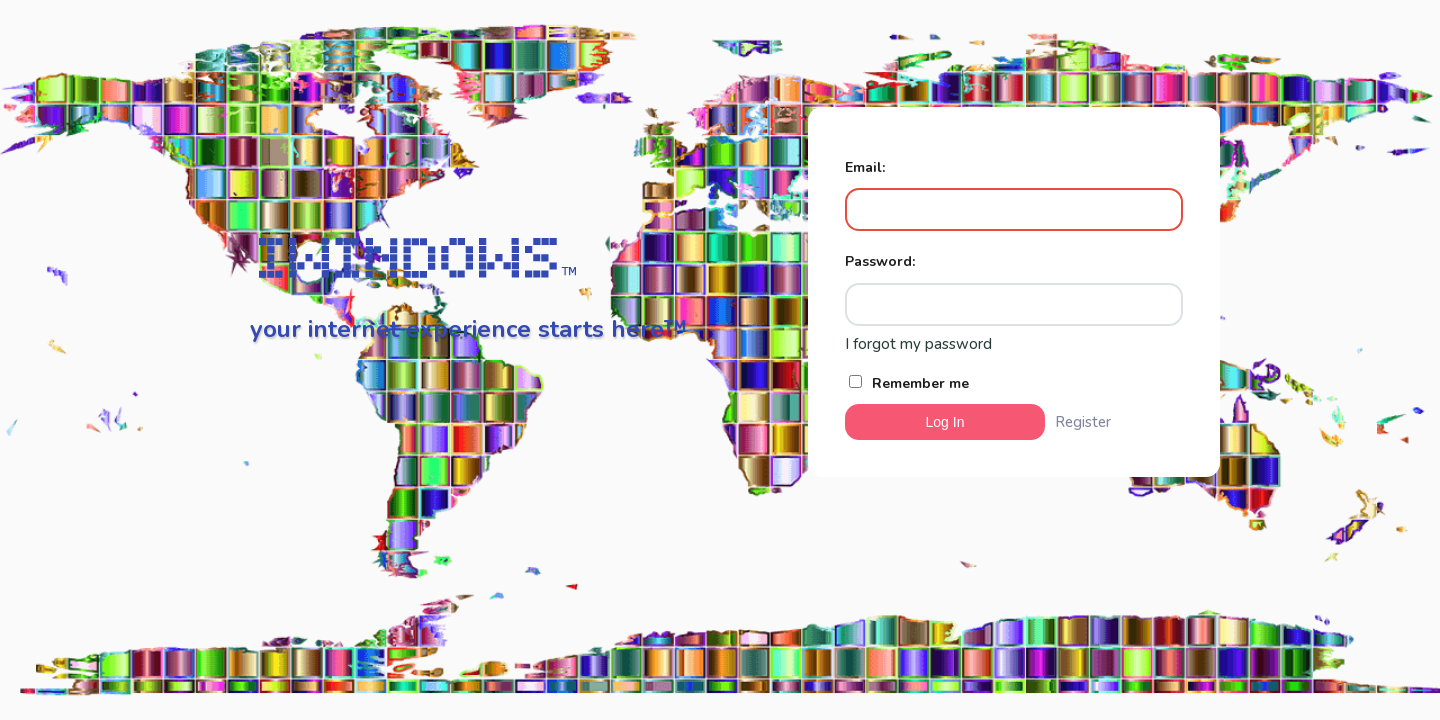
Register (1083, 422)
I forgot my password (918, 344)
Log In (945, 422)
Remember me (909, 383)
